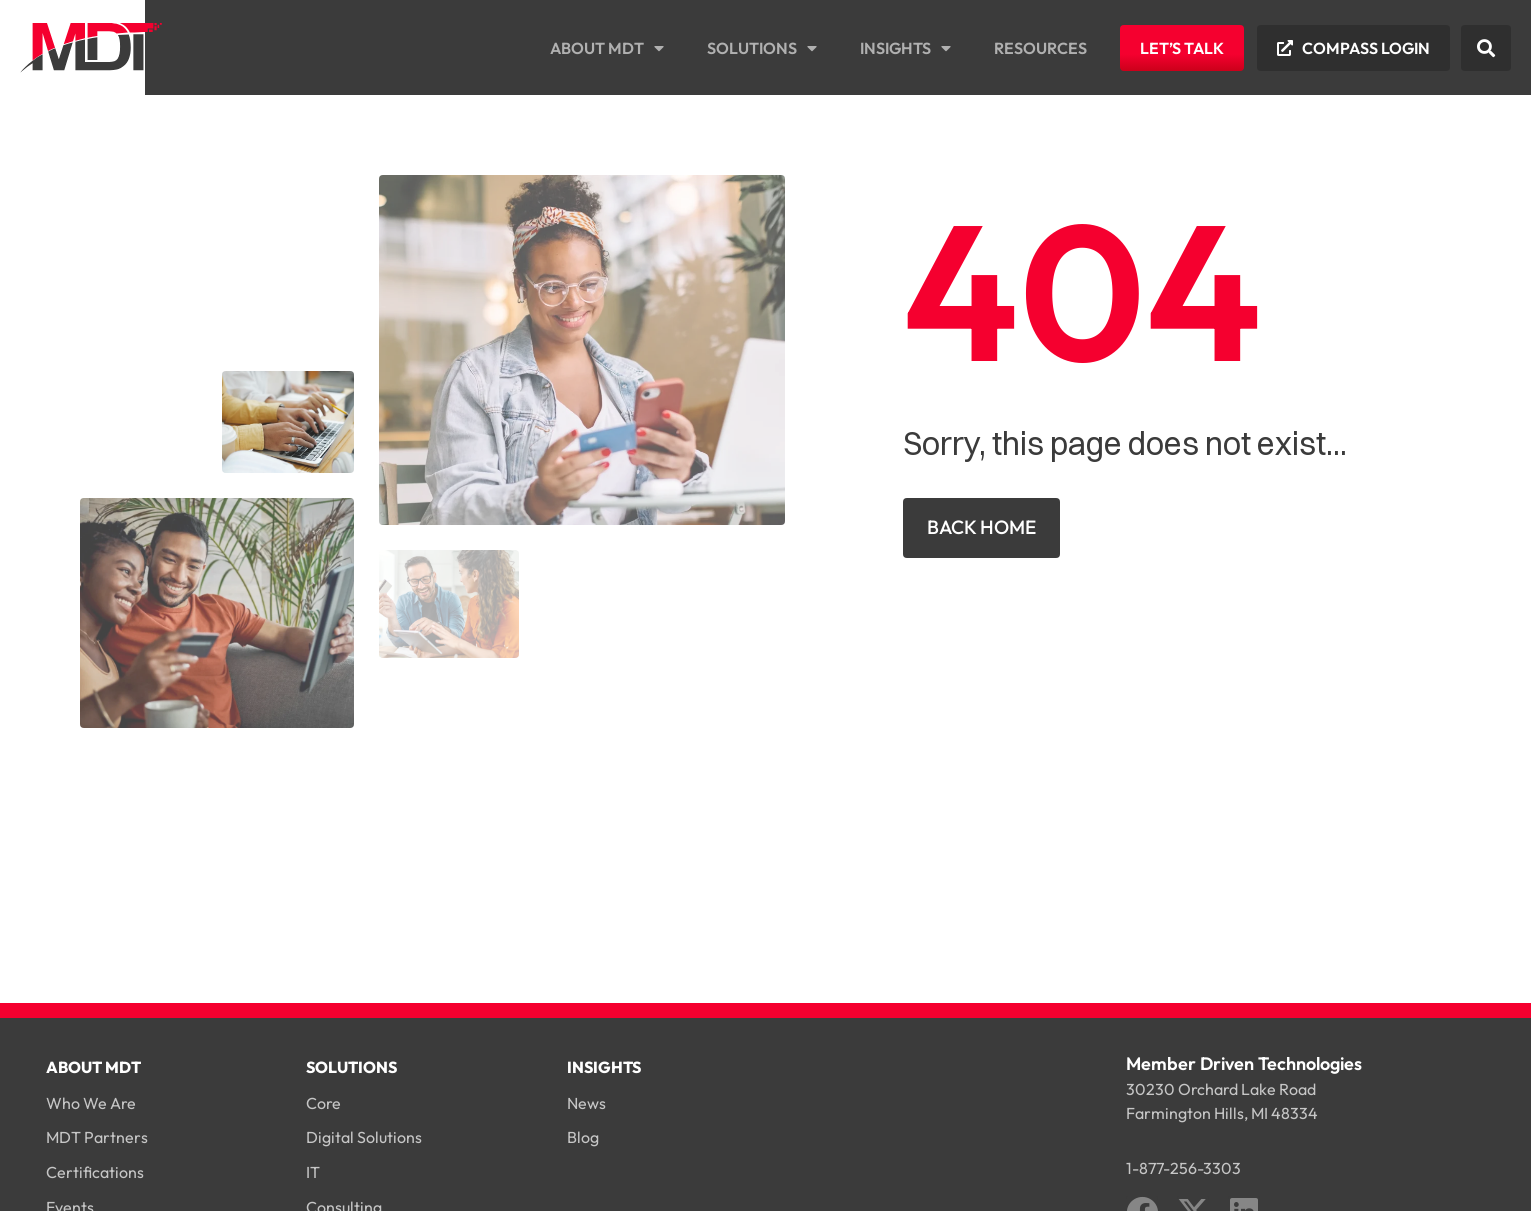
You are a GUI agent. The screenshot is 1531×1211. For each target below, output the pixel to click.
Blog (583, 1137)
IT (313, 1172)
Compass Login (1366, 48)
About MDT (607, 48)
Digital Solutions (364, 1137)
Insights (905, 48)
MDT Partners (97, 1137)
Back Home (981, 527)
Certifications (95, 1172)
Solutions (762, 48)
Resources (1040, 48)
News (586, 1103)
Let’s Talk (1182, 48)
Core (323, 1103)
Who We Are (91, 1103)
